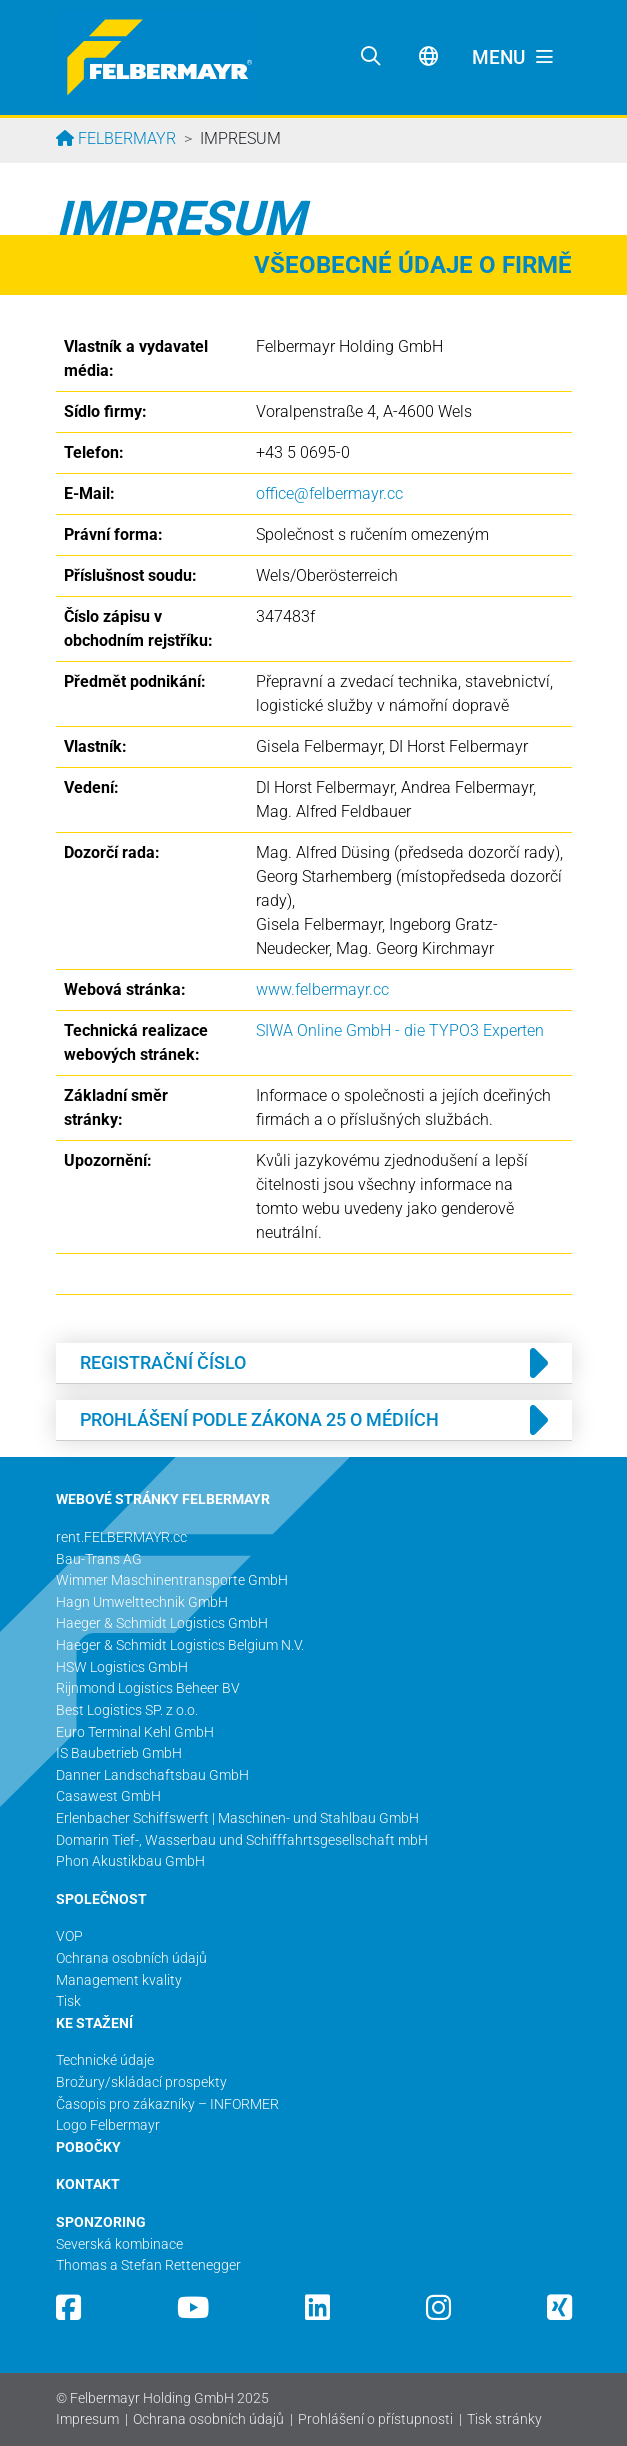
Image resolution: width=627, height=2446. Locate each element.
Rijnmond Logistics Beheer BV (148, 1688)
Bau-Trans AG (99, 1559)
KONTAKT (88, 2184)
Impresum (87, 2419)
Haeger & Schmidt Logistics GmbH (162, 1623)
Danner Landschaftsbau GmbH (152, 1775)
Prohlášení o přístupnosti (375, 2419)
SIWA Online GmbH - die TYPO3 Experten (400, 1030)
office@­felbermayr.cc (329, 493)
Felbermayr (125, 138)
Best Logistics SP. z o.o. (127, 1710)
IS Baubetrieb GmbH (119, 1753)
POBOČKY (88, 2147)
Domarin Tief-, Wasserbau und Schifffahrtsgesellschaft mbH (242, 1840)
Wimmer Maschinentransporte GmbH (172, 1580)
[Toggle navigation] (514, 58)
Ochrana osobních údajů (208, 2419)
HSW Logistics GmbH (122, 1667)
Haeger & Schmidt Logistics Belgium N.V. (180, 1645)
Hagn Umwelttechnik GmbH (142, 1602)
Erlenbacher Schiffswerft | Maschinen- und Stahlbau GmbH (237, 1818)
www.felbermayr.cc (322, 989)
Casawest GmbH (108, 1796)
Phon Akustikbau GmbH (130, 1861)
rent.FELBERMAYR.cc (121, 1537)
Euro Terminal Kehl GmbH (135, 1732)
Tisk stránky (504, 2419)
